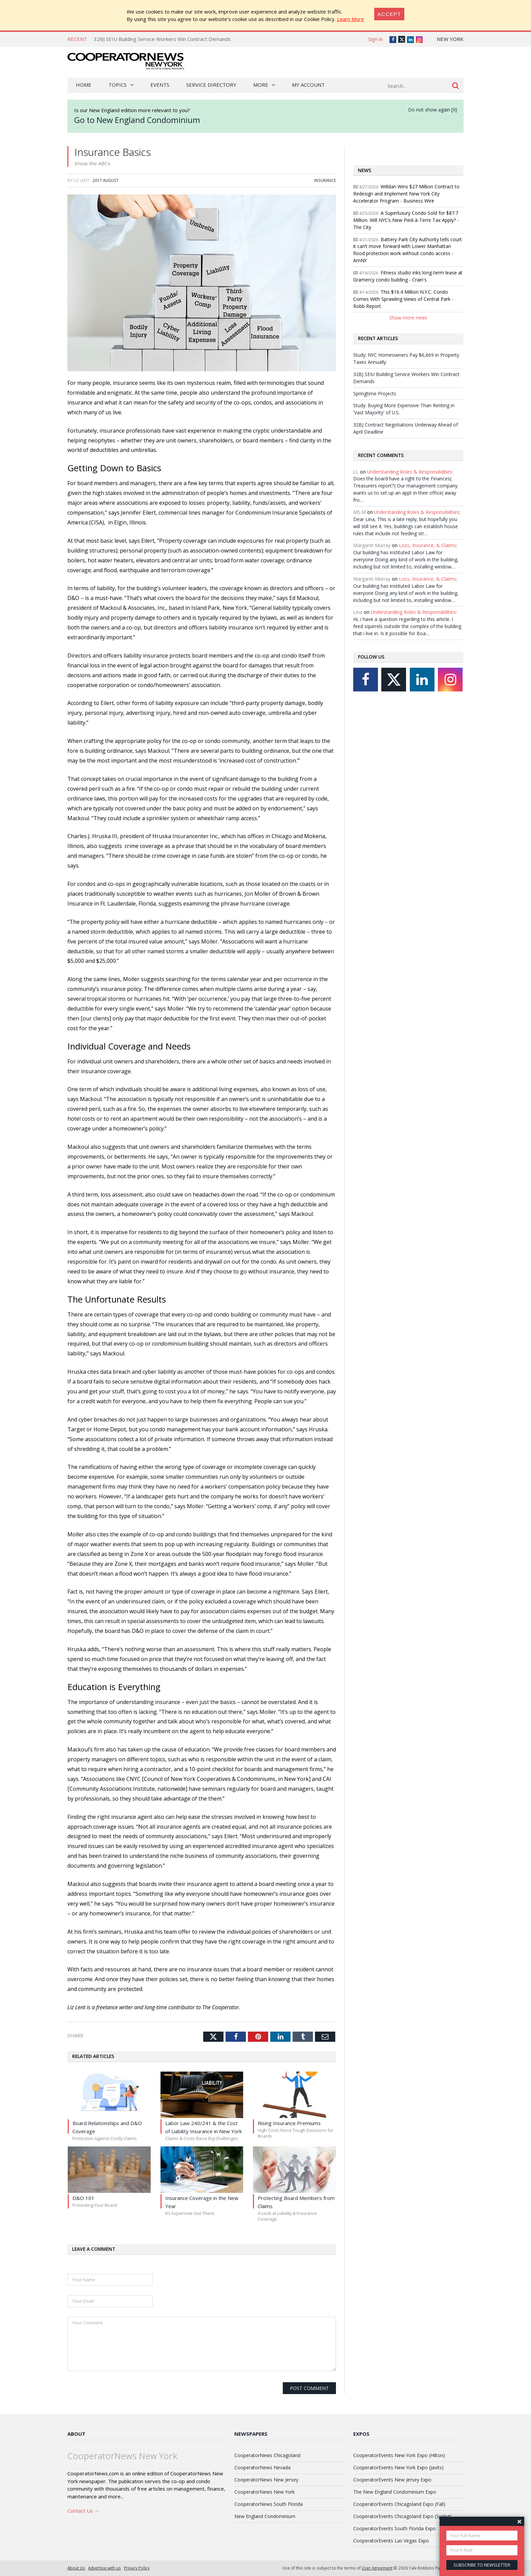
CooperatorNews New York (264, 2492)
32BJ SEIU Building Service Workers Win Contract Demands (162, 39)
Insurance (325, 180)
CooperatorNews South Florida (268, 2504)
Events (159, 84)
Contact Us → (83, 2510)
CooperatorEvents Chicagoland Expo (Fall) (399, 2504)
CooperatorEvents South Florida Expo (394, 2528)
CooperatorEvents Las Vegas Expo (391, 2540)
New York (450, 39)
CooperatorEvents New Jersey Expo (392, 2479)
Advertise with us (104, 2568)
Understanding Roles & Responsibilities (409, 472)
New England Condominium (264, 2516)
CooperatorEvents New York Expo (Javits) (398, 2467)
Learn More (350, 19)
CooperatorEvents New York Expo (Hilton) (399, 2455)
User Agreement (377, 2568)
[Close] (389, 14)
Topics (117, 84)
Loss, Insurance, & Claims (427, 545)
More (260, 84)
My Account (308, 84)
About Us (76, 2568)
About (76, 2433)
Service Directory (211, 84)
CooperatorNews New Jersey (266, 2479)
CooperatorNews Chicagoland (267, 2455)
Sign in (375, 39)
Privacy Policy (137, 2568)
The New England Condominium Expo (394, 2492)
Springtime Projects (374, 393)
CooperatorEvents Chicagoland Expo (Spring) (402, 2516)
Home (83, 84)
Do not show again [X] (432, 109)
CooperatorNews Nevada (262, 2467)
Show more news (408, 317)
